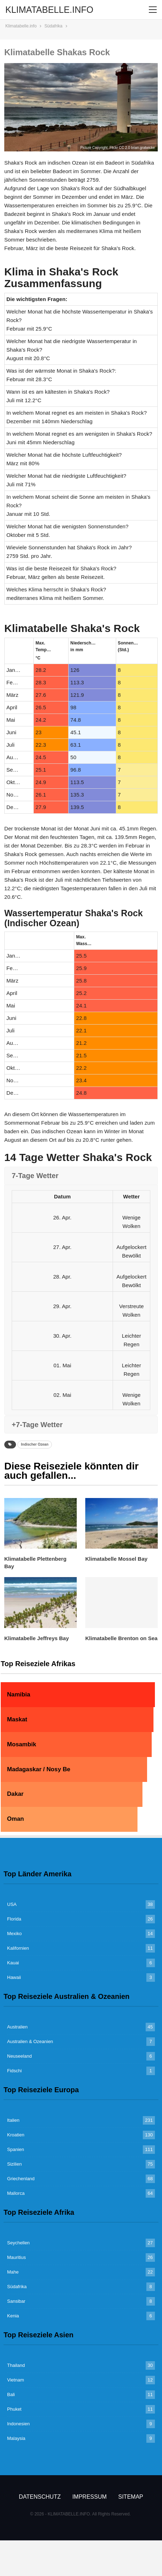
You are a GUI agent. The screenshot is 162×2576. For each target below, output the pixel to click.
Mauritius (16, 2257)
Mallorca (16, 2193)
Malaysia (16, 2438)
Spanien (15, 2149)
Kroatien (15, 2134)
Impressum (89, 2497)
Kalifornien (18, 1948)
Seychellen (18, 2242)
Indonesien (18, 2423)
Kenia (13, 2315)
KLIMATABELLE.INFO (49, 10)
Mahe (13, 2272)
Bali (11, 2394)
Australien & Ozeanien (30, 2041)
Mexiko (14, 1933)
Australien (17, 2027)
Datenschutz (40, 2497)
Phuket (14, 2409)
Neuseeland (19, 2056)
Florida (14, 1919)
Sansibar (16, 2301)
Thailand (16, 2365)
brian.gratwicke (143, 148)
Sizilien (14, 2164)
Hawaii (14, 1977)
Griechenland (20, 2178)
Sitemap (130, 2497)
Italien (13, 2120)
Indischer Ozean (34, 1444)
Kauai (13, 1962)
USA (12, 1904)
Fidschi (14, 2070)
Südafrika (17, 2286)
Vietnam (15, 2380)
